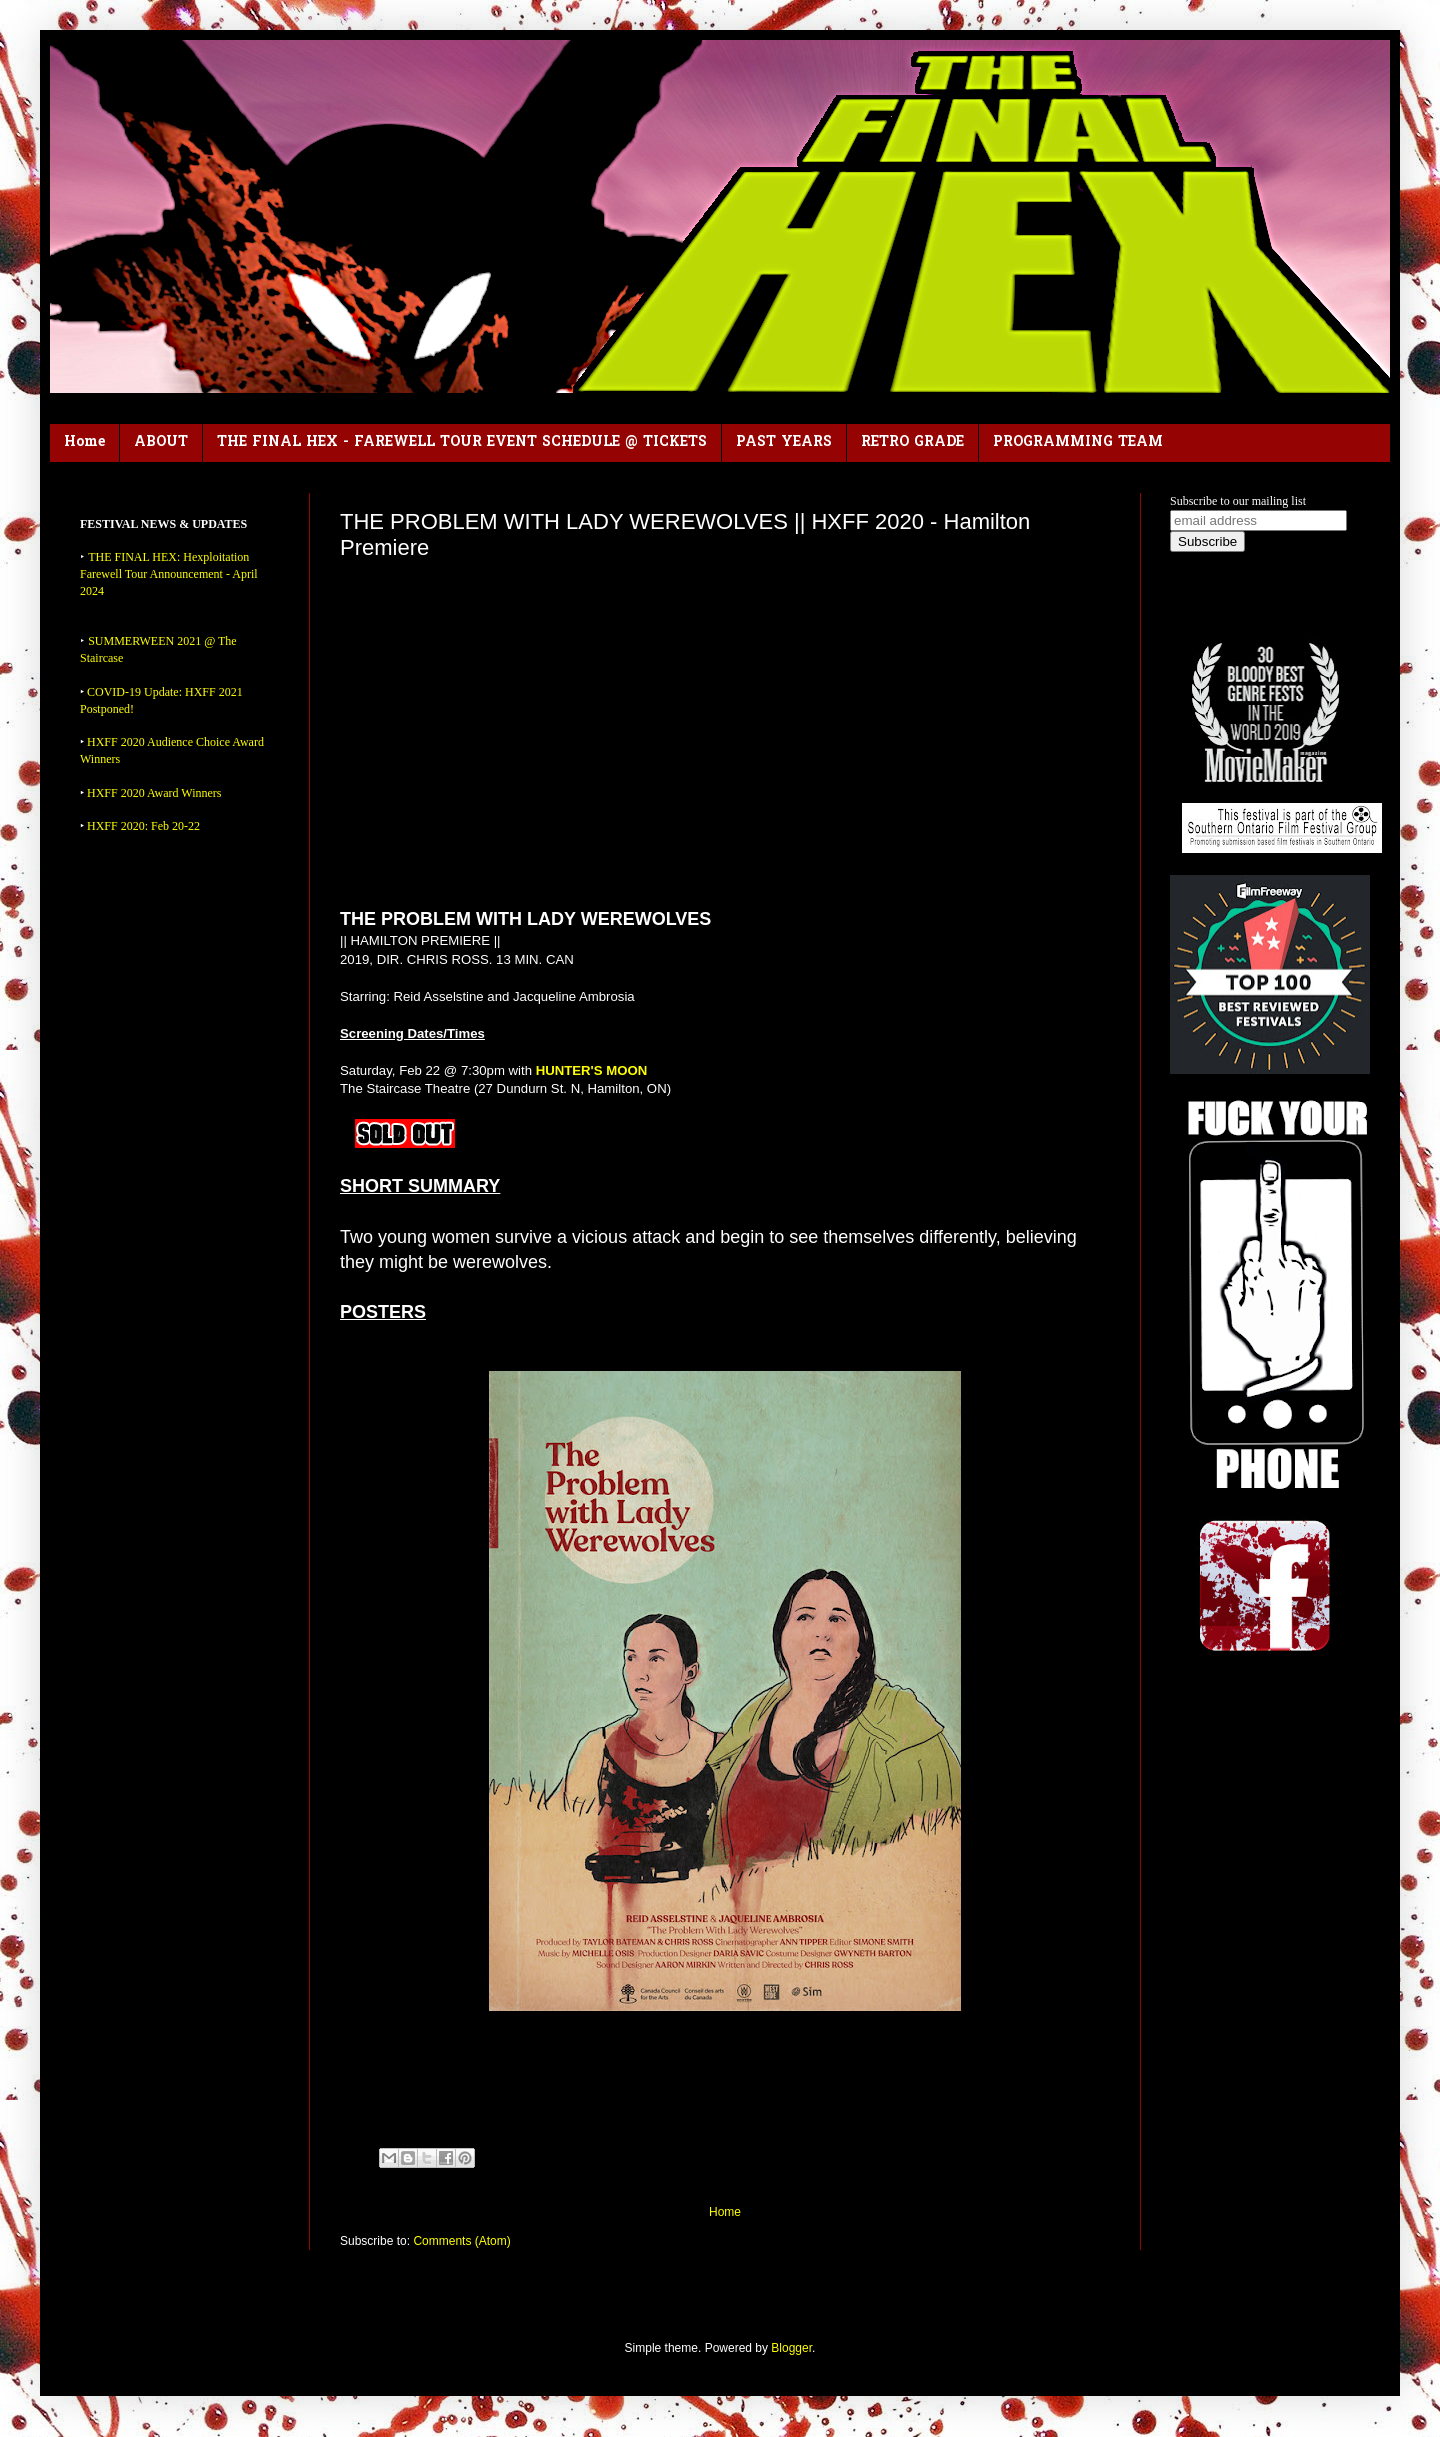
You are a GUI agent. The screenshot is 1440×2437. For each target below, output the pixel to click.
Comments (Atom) (461, 2241)
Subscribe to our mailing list (1238, 501)
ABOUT (161, 442)
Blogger (791, 2348)
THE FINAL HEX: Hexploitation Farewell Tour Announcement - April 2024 (169, 574)
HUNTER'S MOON (592, 1070)
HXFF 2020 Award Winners (154, 793)
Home (84, 442)
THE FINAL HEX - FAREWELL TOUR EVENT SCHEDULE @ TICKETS (462, 442)
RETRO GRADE (912, 442)
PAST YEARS (784, 442)
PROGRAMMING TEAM (1078, 442)
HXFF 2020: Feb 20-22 (143, 826)
